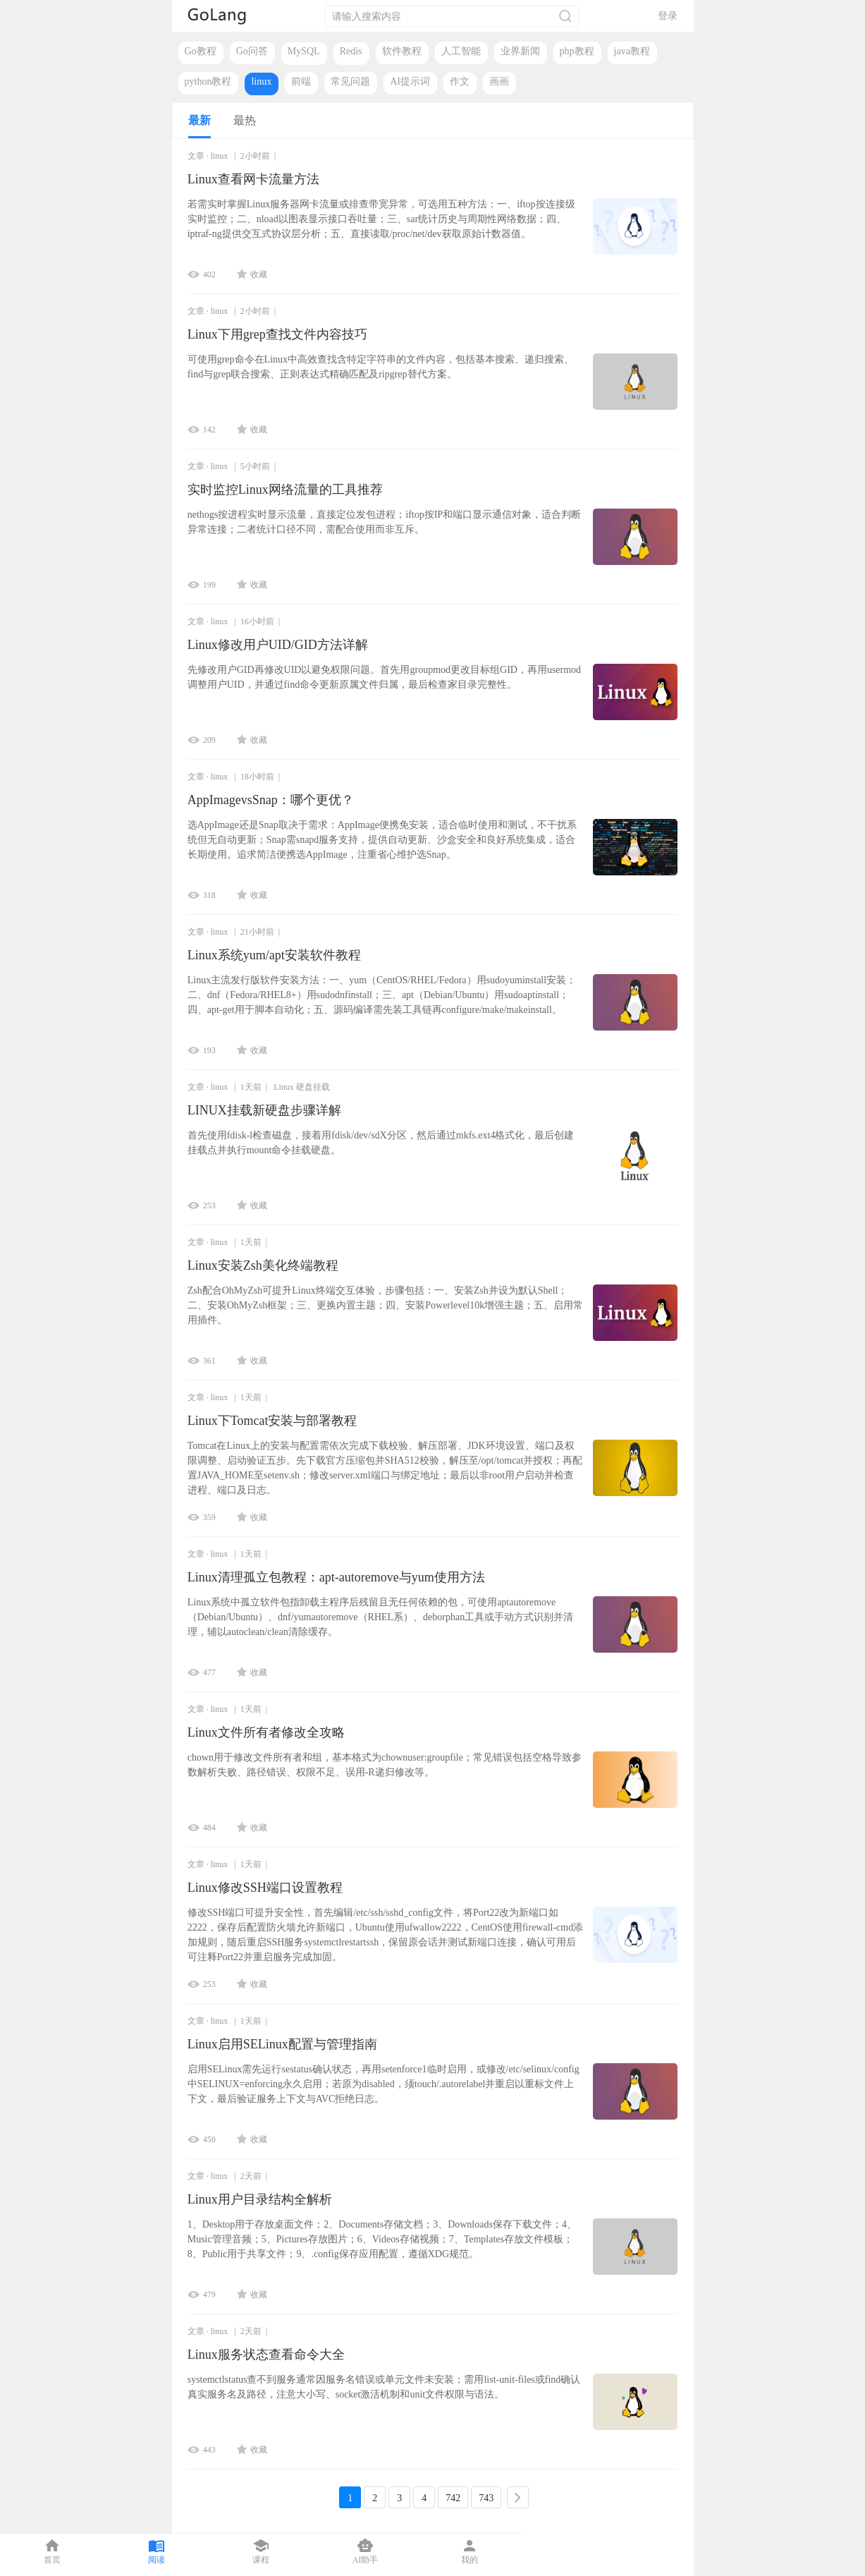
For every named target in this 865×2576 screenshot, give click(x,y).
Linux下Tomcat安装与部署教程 (272, 1421)
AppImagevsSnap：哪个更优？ (271, 800)
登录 (667, 16)
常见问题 (350, 81)
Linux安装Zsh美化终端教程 (263, 1265)
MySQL (304, 51)
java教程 (632, 51)
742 (453, 2498)
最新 (199, 120)
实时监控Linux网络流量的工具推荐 (285, 489)
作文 (460, 81)
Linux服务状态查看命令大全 (266, 2354)
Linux (284, 1087)
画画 (499, 81)
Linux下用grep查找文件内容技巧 (277, 334)
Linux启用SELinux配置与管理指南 (282, 2044)
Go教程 (200, 51)
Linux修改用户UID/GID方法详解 (278, 645)
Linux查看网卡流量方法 (253, 179)
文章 (196, 156)
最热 (244, 120)
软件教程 (402, 51)
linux (261, 81)
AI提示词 (410, 81)
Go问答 (252, 51)
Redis (351, 51)
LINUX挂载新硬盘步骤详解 (264, 1110)
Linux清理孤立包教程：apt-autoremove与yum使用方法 (336, 1577)
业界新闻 (520, 51)
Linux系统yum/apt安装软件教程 (274, 955)
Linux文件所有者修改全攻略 (266, 1732)
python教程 (208, 81)
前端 (301, 81)
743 (486, 2498)
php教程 (577, 51)
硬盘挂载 (313, 1087)
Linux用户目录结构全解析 (260, 2199)
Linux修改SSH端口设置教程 (265, 1888)
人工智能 (461, 51)
